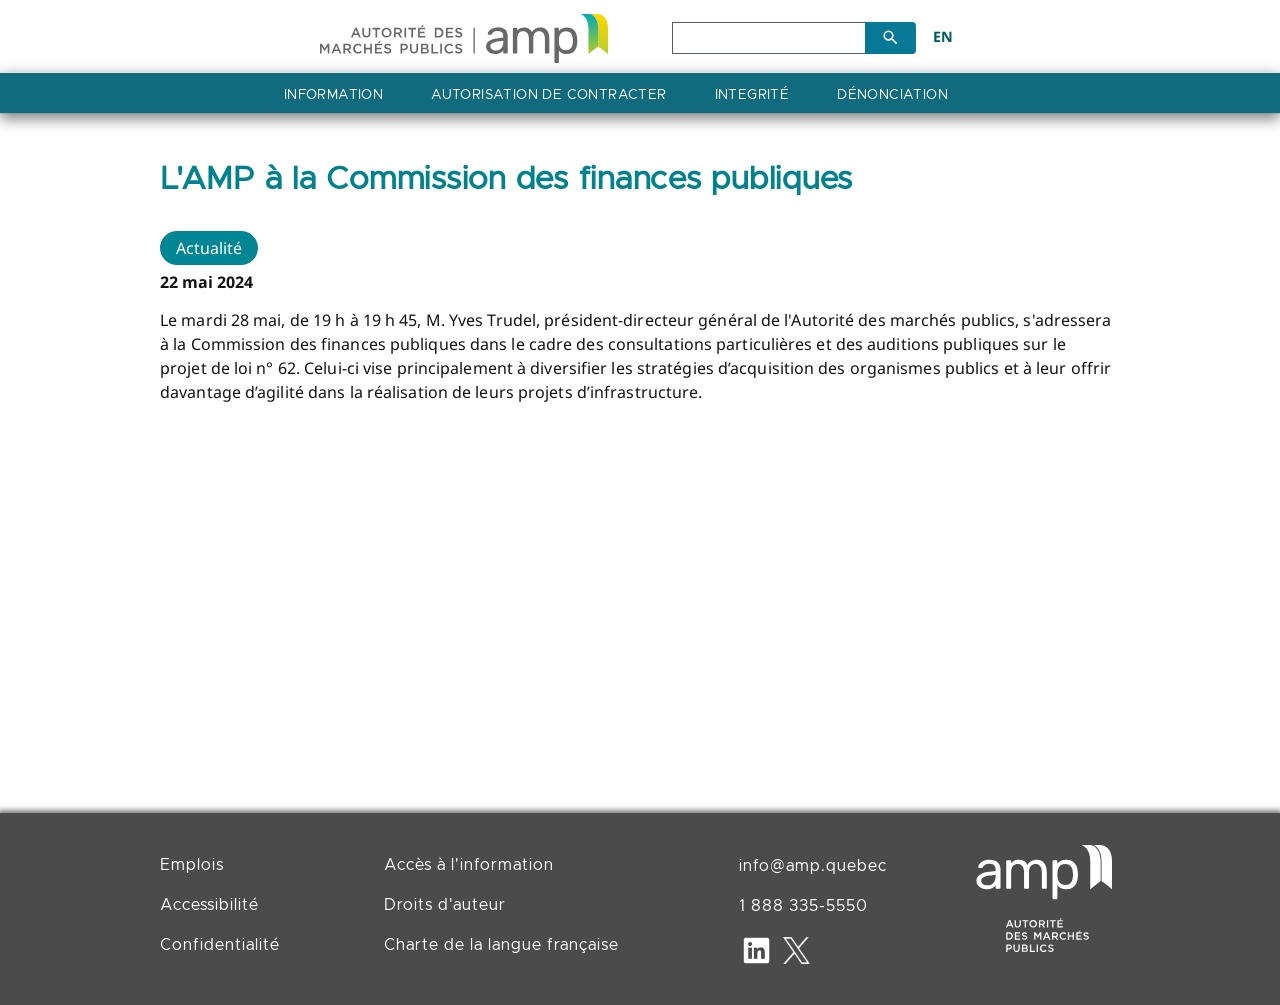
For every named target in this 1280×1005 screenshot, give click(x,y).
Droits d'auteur (445, 905)
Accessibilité (209, 905)
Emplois (192, 865)
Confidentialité (220, 945)
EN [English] (943, 36)
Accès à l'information (469, 865)
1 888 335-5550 (803, 906)
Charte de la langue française (501, 945)
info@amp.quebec (813, 866)
